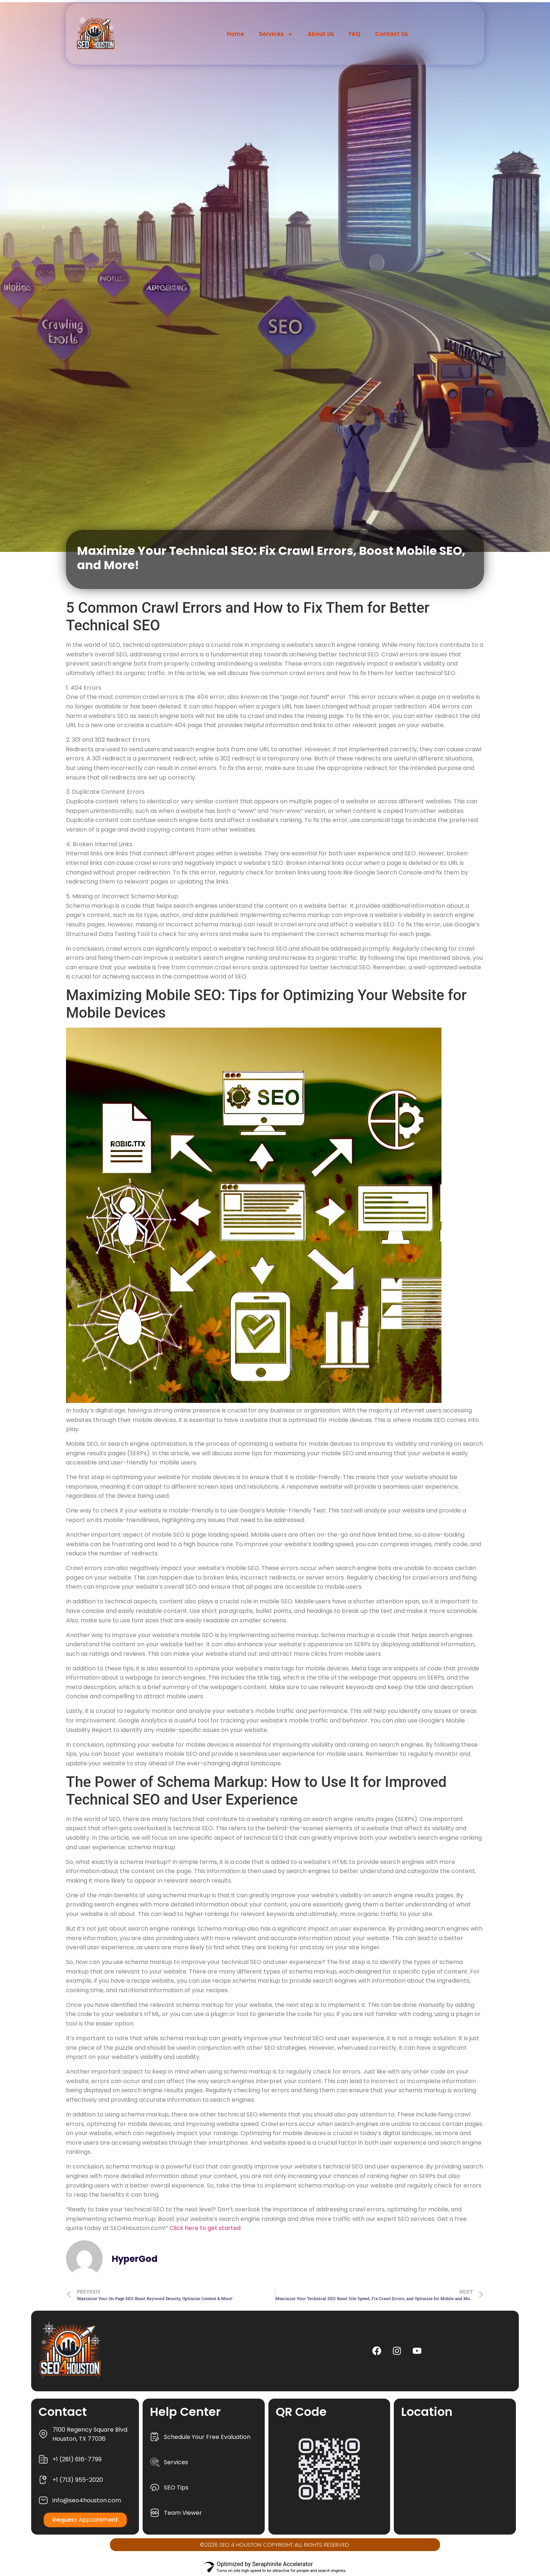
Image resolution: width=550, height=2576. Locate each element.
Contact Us (391, 34)
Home (235, 34)
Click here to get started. (205, 2228)
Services (276, 34)
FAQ (354, 34)
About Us (321, 34)
